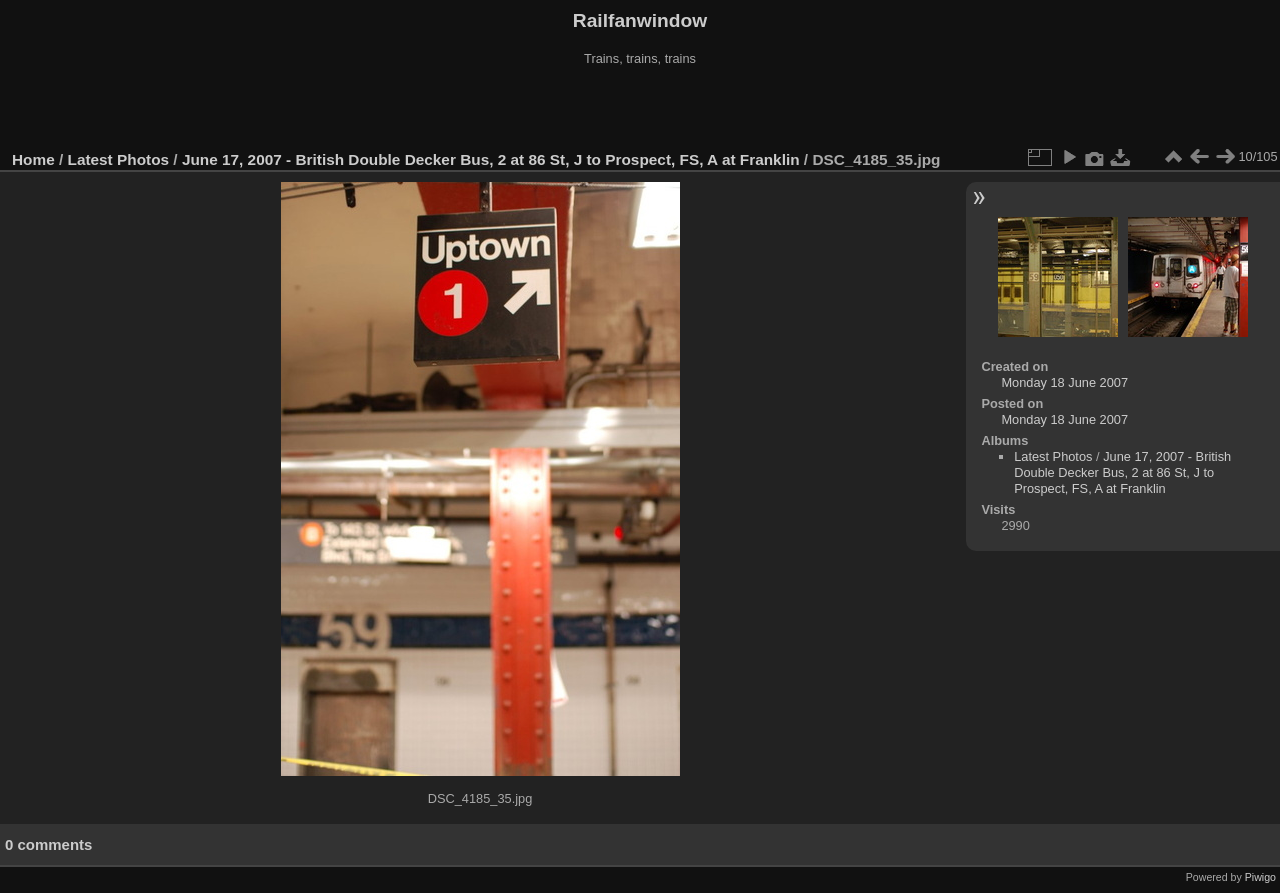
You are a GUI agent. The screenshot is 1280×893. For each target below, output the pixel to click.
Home (33, 159)
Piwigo (1260, 877)
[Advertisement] (640, 109)
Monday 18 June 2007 (1064, 382)
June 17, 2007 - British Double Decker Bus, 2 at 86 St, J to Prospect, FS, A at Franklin (491, 159)
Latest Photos (119, 159)
